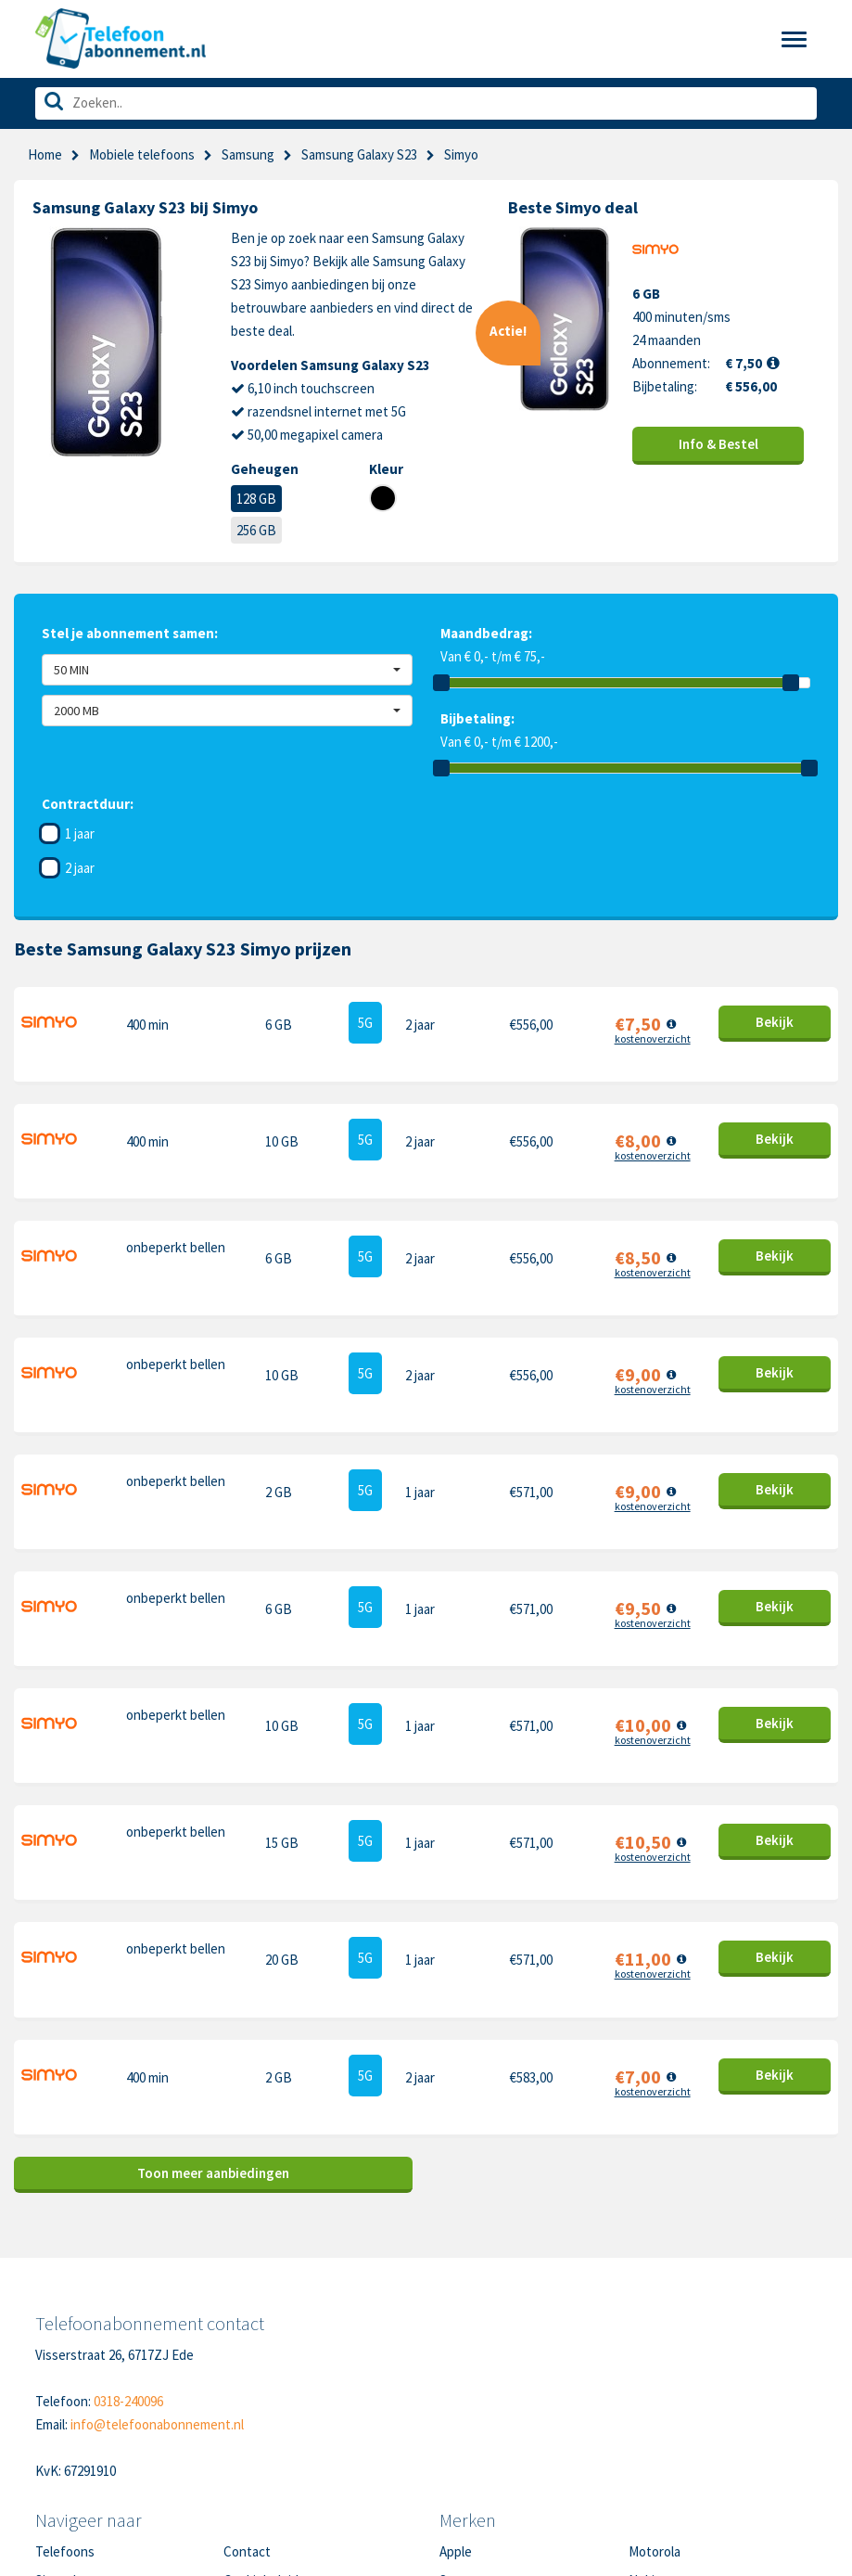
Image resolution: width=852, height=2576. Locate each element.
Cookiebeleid (261, 2362)
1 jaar (80, 833)
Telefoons (65, 2333)
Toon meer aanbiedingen (213, 1955)
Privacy (244, 2391)
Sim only (59, 2362)
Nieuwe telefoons (87, 2391)
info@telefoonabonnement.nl (157, 2206)
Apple (455, 2333)
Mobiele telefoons (142, 154)
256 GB (256, 530)
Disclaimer (253, 2420)
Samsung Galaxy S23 (359, 154)
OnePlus (464, 2391)
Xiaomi (458, 2448)
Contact (247, 2333)
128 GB (256, 498)
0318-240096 (128, 2183)
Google (459, 2420)
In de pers (64, 2448)
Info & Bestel (718, 444)
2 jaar (80, 868)
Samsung (248, 154)
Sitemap (247, 2448)
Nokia (645, 2362)
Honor (647, 2391)
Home (45, 154)
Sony (643, 2420)
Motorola (654, 2333)
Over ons (61, 2420)
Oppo (644, 2448)
